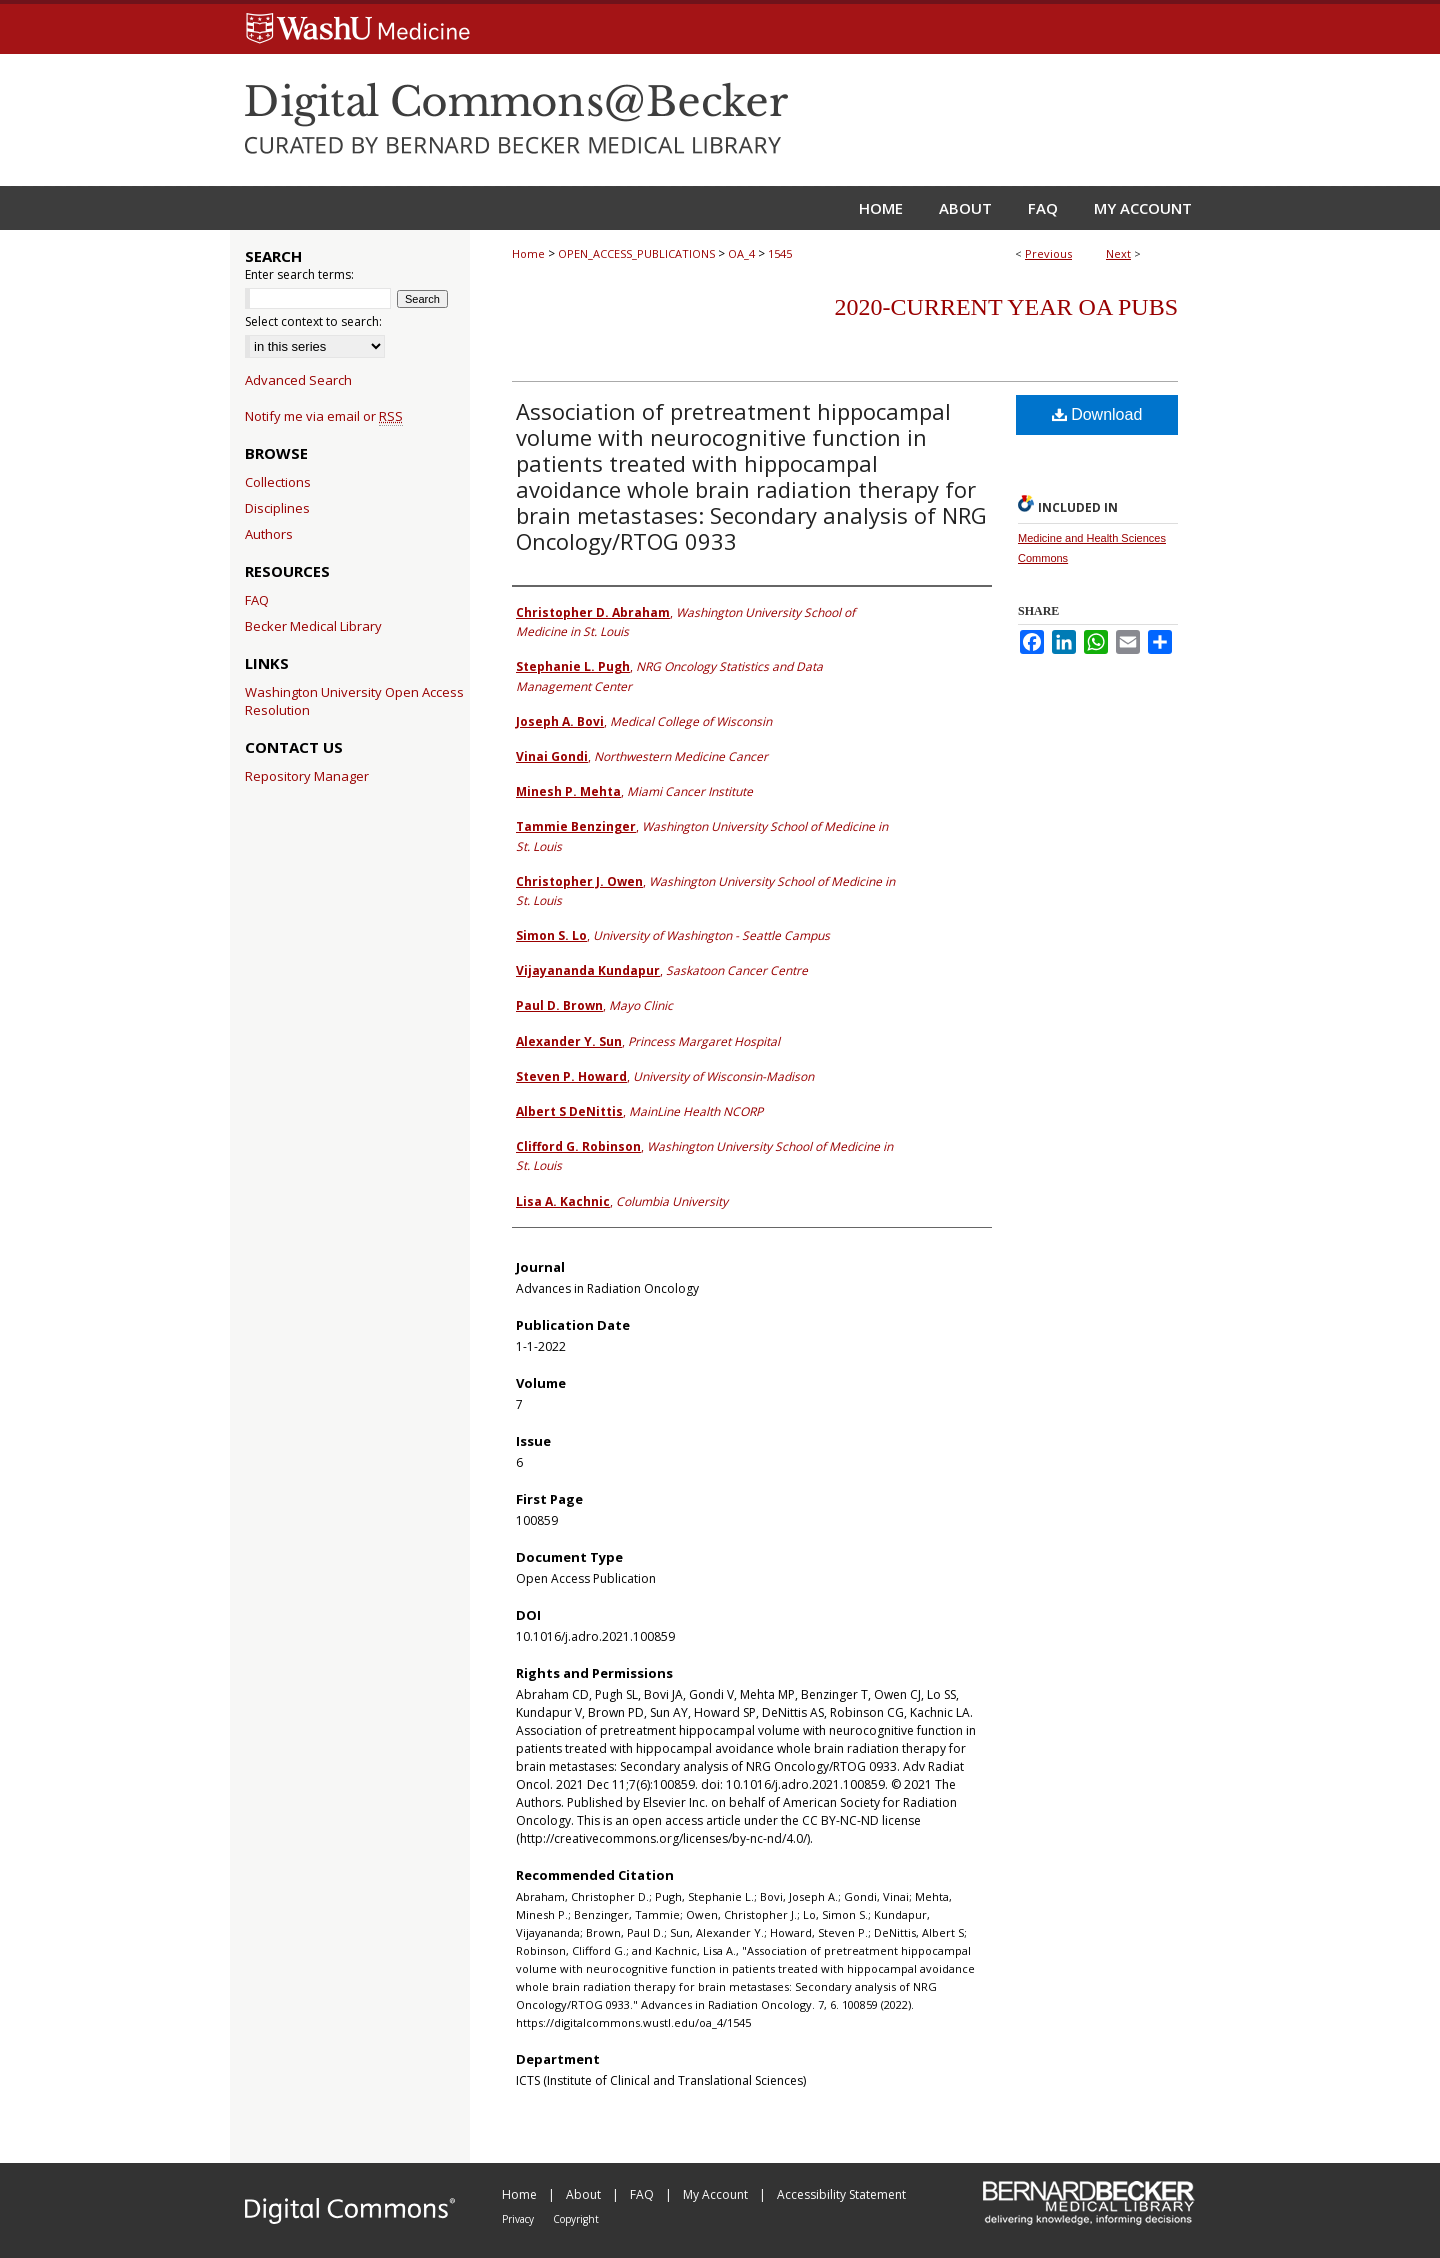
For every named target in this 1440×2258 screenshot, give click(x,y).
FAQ (257, 600)
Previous (1048, 253)
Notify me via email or (324, 416)
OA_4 (741, 253)
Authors (269, 534)
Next (1118, 253)
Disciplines (277, 508)
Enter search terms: (299, 274)
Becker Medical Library (313, 626)
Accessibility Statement (841, 2194)
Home (528, 253)
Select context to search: (313, 321)
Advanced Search (298, 380)
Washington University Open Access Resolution (354, 701)
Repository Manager (307, 776)
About (585, 2194)
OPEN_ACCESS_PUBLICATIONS (636, 253)
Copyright (576, 2219)
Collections (278, 482)
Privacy (519, 2219)
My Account (717, 2194)
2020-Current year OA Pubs (1006, 307)
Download (1097, 414)
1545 (780, 253)
